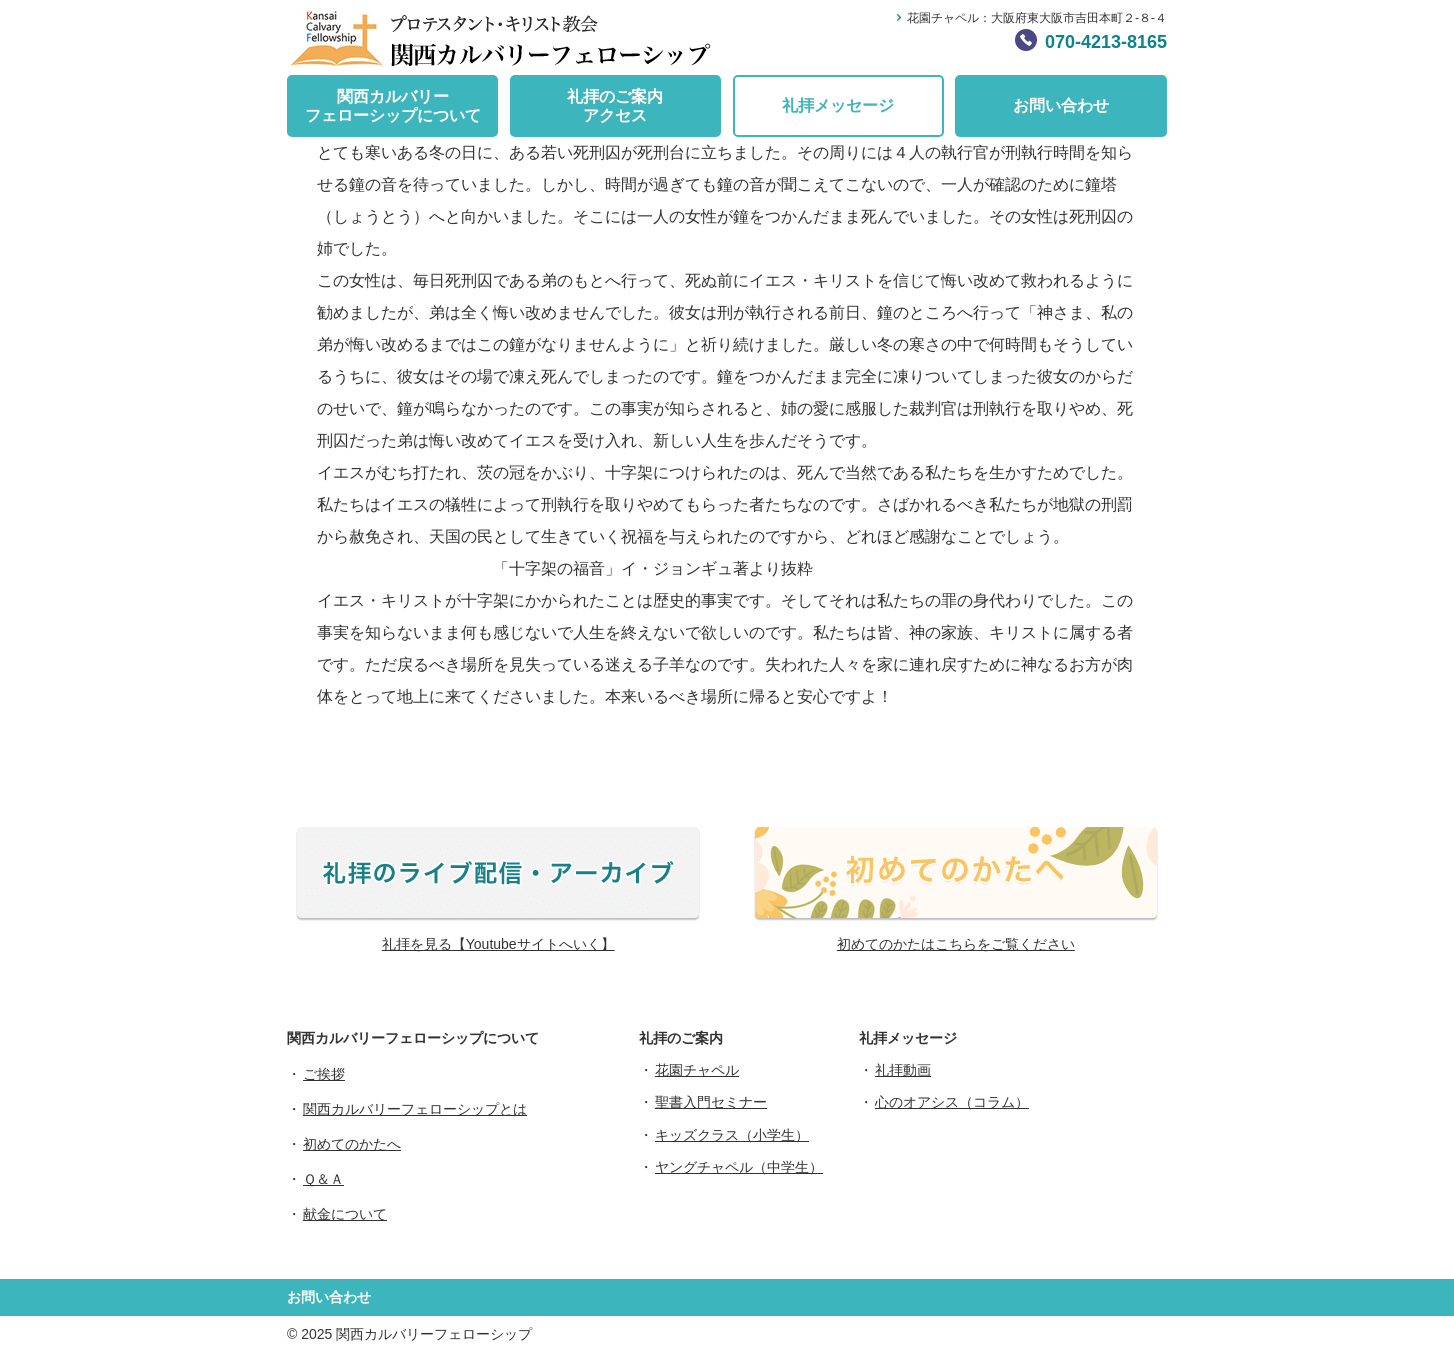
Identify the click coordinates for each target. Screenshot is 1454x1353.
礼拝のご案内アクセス (615, 106)
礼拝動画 (903, 1070)
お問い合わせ (1061, 105)
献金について (345, 1214)
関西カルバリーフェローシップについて (393, 106)
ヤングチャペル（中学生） (739, 1167)
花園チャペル (697, 1070)
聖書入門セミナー (711, 1102)
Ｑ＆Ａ (323, 1179)
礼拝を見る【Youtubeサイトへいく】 (498, 944)
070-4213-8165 (1106, 42)
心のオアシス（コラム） (952, 1102)
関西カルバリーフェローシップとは (415, 1109)
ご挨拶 (324, 1074)
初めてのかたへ (352, 1144)
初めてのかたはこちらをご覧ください (956, 944)
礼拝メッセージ (838, 105)
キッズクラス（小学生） (732, 1135)
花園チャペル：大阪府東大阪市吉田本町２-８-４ (1037, 18)
